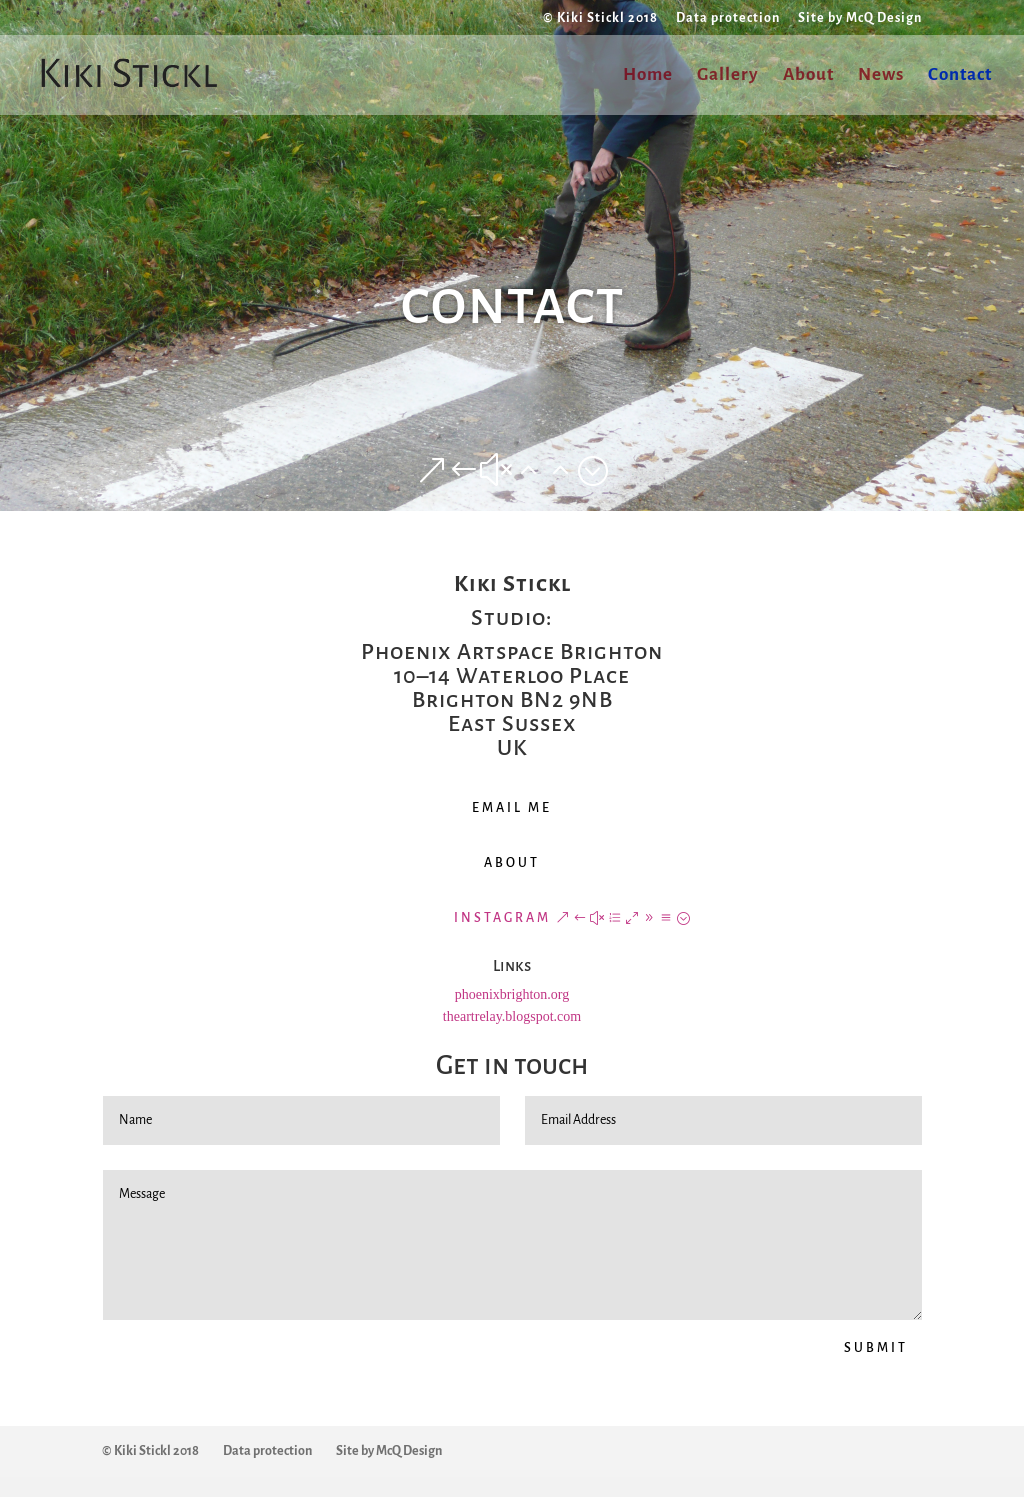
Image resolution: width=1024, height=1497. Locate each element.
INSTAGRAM (502, 918)
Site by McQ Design (860, 18)
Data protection (728, 18)
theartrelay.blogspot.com (512, 1016)
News (881, 76)
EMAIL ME (512, 808)
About (808, 76)
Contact (960, 76)
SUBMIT (876, 1348)
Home (648, 76)
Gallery (728, 76)
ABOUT (512, 863)
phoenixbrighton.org (512, 994)
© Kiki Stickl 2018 (600, 18)
